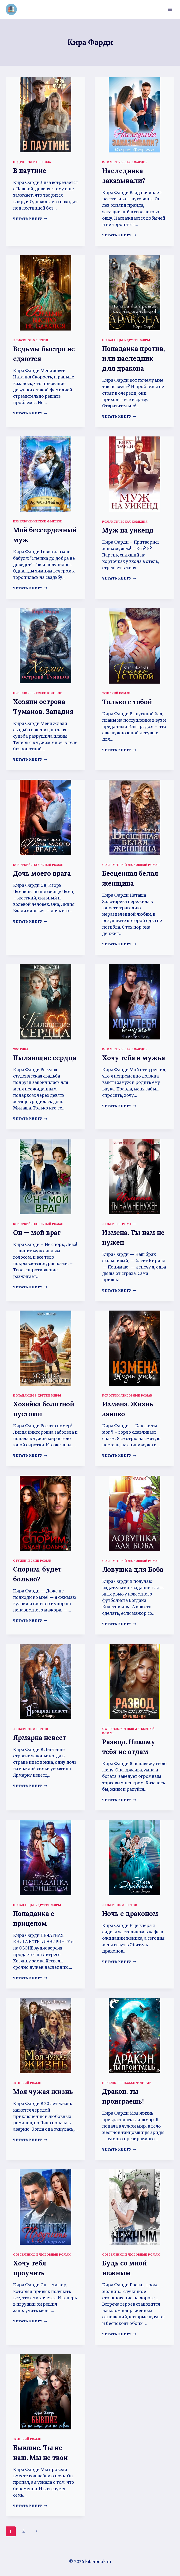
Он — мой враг (37, 1232)
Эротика (20, 1049)
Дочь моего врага (42, 873)
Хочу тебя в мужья (133, 1058)
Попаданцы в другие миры (126, 340)
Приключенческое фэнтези (38, 521)
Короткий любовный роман (38, 865)
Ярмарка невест (39, 1737)
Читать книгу (30, 219)
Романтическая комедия (125, 162)
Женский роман (116, 693)
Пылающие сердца (44, 1058)
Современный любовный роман (131, 865)
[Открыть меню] (170, 9)
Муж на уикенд (128, 530)
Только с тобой (127, 702)
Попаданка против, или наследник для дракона (133, 358)
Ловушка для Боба (132, 1569)
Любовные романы (119, 1224)
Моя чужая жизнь (43, 2091)
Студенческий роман (32, 1560)
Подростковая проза (32, 162)
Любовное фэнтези (30, 340)
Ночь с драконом (130, 1913)
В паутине (29, 170)
